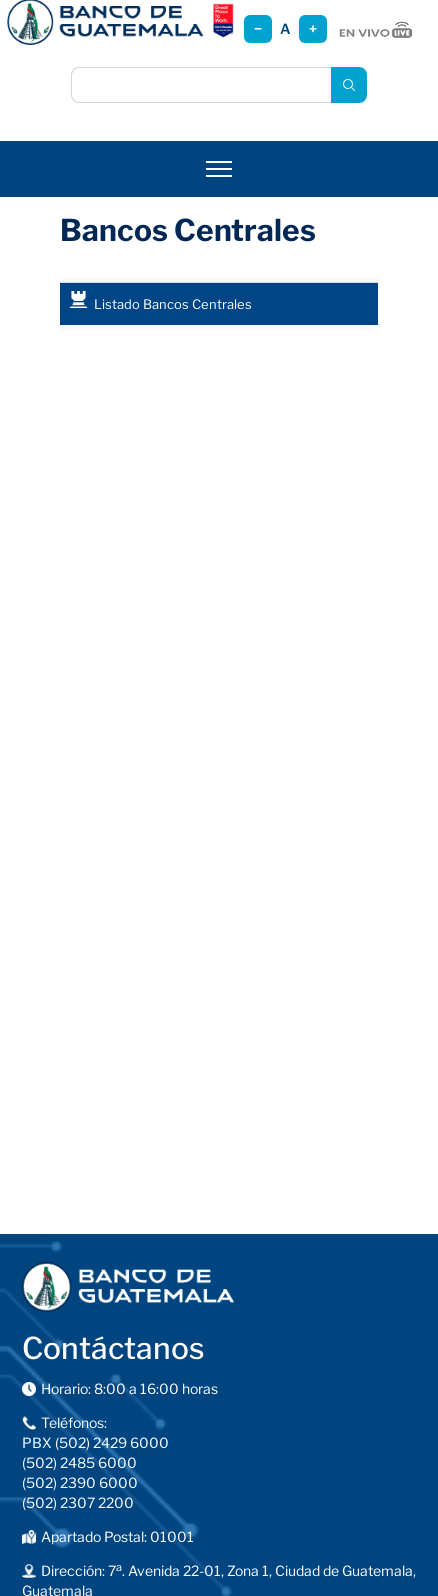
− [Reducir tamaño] (258, 28)
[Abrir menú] (219, 169)
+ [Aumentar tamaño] (313, 28)
